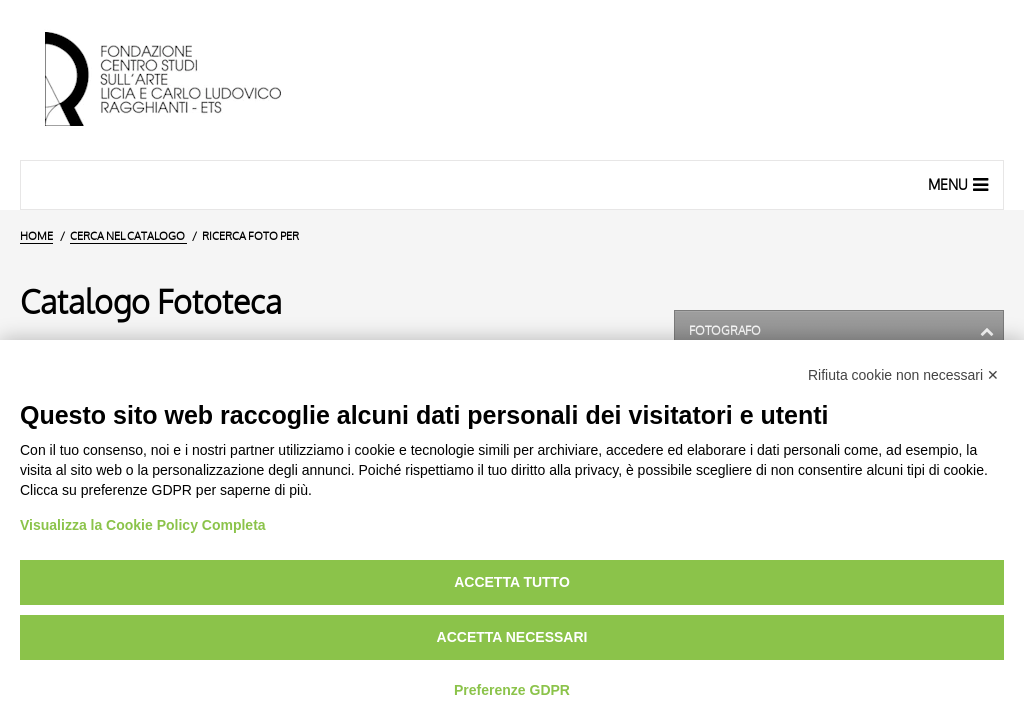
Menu (960, 184)
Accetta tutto (512, 582)
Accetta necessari (512, 637)
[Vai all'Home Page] (180, 80)
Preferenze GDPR (512, 690)
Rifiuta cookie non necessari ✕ (903, 375)
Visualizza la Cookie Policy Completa (143, 525)
